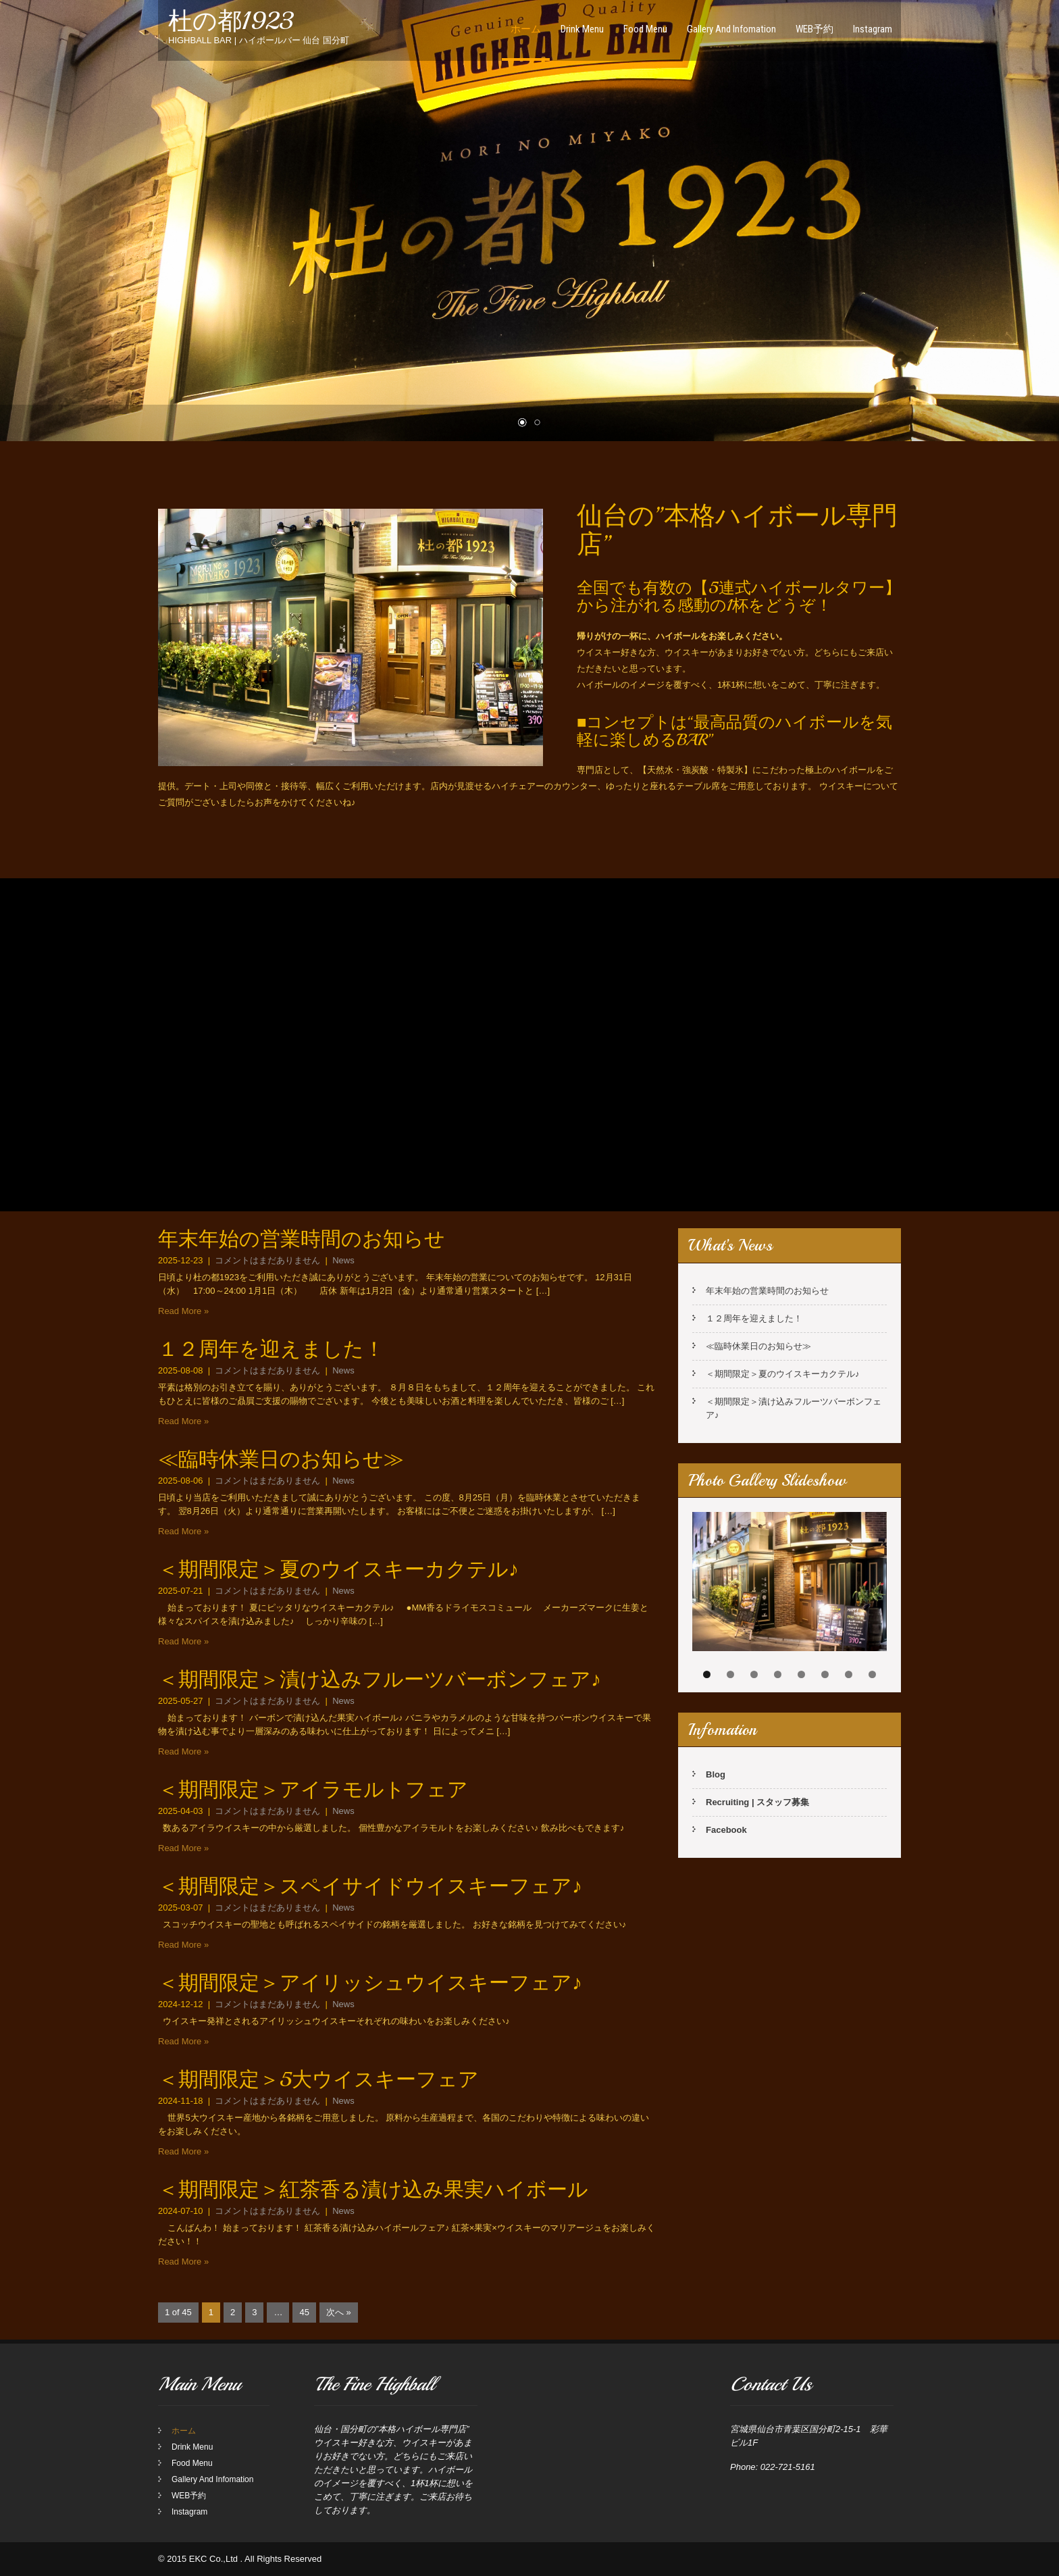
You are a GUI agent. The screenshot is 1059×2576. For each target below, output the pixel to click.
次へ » (338, 2312)
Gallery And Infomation (731, 29)
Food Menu (645, 29)
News (343, 1260)
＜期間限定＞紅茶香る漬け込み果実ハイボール (373, 2189)
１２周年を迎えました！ (271, 1349)
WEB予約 (814, 29)
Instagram (872, 29)
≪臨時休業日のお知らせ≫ (281, 1459)
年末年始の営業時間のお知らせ (301, 1239)
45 (304, 2312)
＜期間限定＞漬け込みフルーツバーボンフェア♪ (379, 1679)
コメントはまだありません (267, 1260)
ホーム (526, 29)
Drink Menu (582, 29)
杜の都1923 (231, 21)
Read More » (183, 1311)
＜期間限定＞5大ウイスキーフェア (318, 2079)
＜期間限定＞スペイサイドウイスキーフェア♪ (370, 1886)
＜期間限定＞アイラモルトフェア (313, 1789)
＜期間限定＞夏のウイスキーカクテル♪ (338, 1569)
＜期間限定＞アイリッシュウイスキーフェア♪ (370, 1983)
